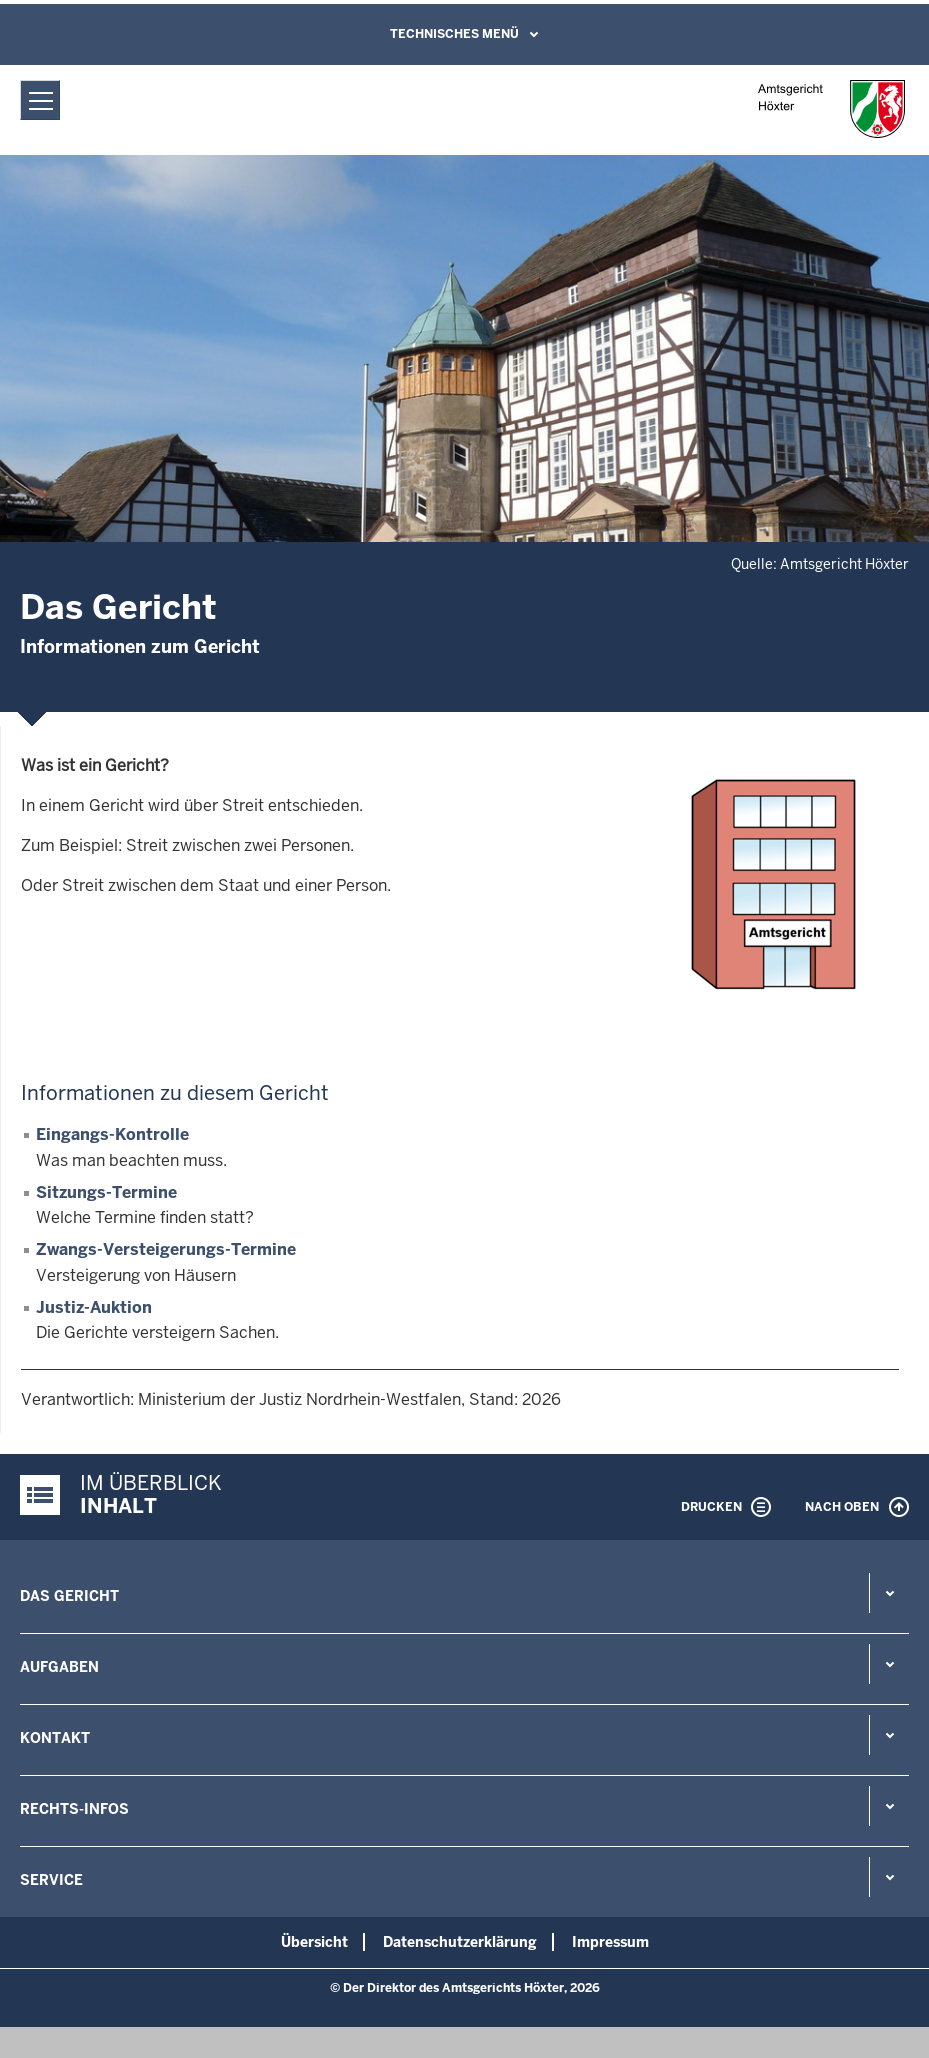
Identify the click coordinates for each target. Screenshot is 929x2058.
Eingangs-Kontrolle (112, 1134)
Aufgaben (59, 1667)
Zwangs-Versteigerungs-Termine (166, 1249)
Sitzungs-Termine (106, 1192)
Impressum (610, 1942)
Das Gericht (69, 1596)
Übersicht (314, 1942)
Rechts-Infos (74, 1809)
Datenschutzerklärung (460, 1942)
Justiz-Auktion (94, 1307)
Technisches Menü (454, 34)
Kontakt (55, 1738)
